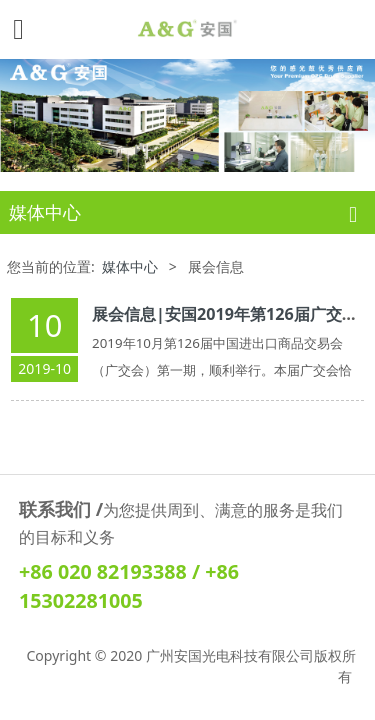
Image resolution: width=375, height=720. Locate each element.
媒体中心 (130, 265)
